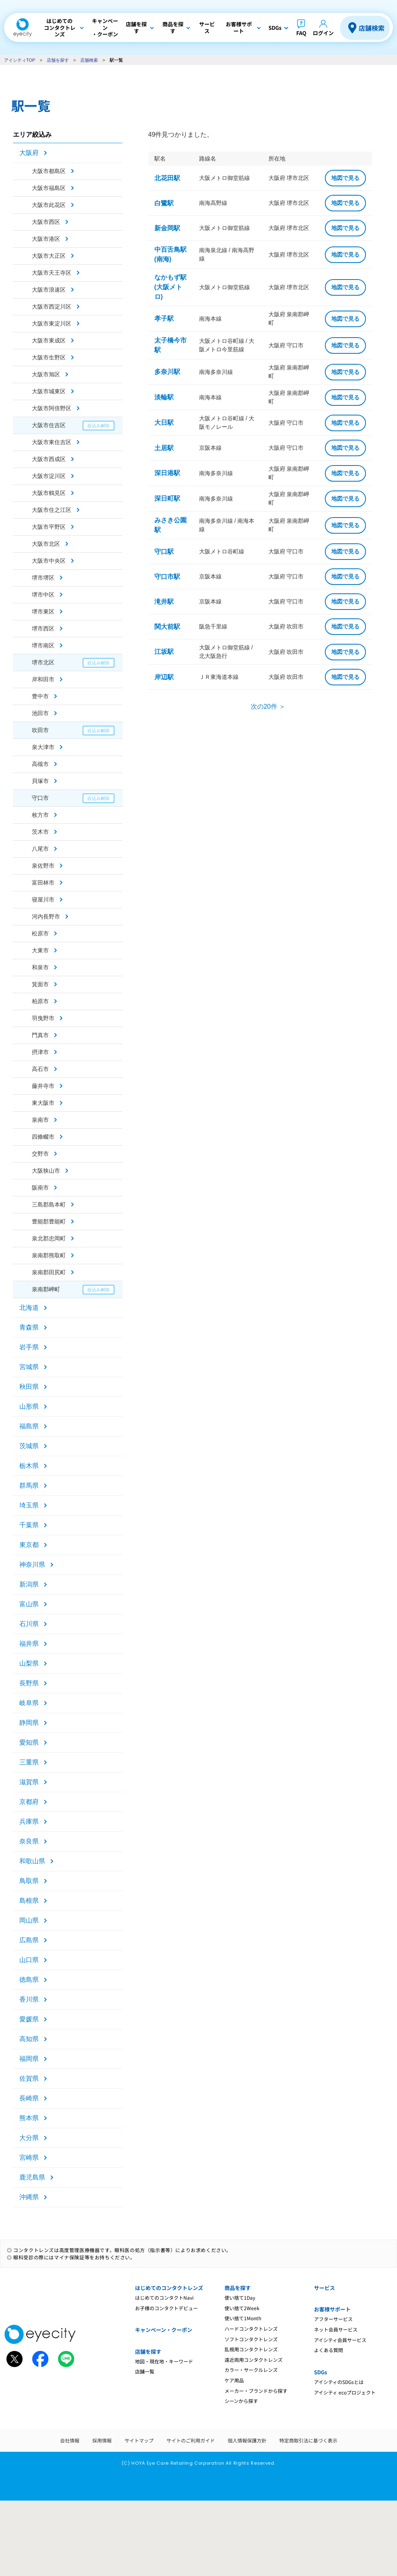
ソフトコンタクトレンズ (251, 2339)
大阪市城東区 (49, 391)
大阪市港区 (46, 239)
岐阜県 (29, 1702)
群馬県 (29, 1485)
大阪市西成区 (49, 459)
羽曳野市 (43, 1018)
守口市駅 (167, 576)
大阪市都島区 (49, 171)
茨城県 (29, 1445)
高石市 (40, 1069)
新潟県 (29, 1584)
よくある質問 (328, 2349)
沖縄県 (29, 2197)
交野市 (40, 1153)
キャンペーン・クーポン (163, 2330)
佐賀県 (29, 2078)
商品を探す (237, 2288)
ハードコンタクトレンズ (251, 2328)
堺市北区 (43, 662)
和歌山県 (32, 1861)
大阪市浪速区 (49, 289)
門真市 (40, 1035)
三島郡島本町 (49, 1204)
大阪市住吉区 (49, 425)
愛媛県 (29, 2019)
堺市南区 (43, 645)
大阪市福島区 (49, 188)
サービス (324, 2288)
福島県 (29, 1426)
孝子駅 (164, 318)
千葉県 (29, 1525)
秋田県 (29, 1386)
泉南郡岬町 (46, 1289)
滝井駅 (164, 601)
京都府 (29, 1801)
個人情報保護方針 (247, 2440)
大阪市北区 (46, 544)
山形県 (29, 1406)
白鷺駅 (164, 203)
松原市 (40, 933)
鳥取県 (29, 1880)
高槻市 (40, 764)
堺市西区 (43, 628)
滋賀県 (29, 1782)
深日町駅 (167, 498)
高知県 (29, 2038)
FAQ (301, 33)
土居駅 (164, 448)
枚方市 (40, 815)
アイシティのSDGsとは (339, 2381)
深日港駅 (167, 473)
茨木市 (40, 832)
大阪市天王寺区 (51, 272)
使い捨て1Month (242, 2318)
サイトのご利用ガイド (190, 2440)
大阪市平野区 (49, 527)
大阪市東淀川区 (51, 323)
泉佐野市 (43, 865)
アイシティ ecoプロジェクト (345, 2392)
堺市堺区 (43, 577)
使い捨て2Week (242, 2308)
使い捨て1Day (239, 2297)
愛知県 (29, 1742)
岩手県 (29, 1347)
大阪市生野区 (49, 357)
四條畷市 (43, 1137)
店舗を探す (58, 60)
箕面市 (40, 984)
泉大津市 (43, 747)
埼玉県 (29, 1505)
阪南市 (40, 1187)
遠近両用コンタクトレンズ (253, 2359)
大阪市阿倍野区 (51, 408)
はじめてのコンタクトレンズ (169, 2288)
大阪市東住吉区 (51, 442)
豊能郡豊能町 (49, 1221)
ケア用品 (234, 2380)
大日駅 (164, 422)
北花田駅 (167, 178)
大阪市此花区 (49, 205)
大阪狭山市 (46, 1170)
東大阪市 (43, 1103)
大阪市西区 (46, 222)
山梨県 (29, 1663)
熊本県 (29, 2118)
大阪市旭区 (46, 374)
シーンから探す (241, 2400)
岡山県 (29, 1920)
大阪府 (29, 152)
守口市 (40, 798)
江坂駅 (164, 651)
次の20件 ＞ (268, 706)
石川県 (29, 1623)
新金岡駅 (167, 228)
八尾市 (40, 848)
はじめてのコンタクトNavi (164, 2297)
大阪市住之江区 (51, 510)
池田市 (40, 713)
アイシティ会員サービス (340, 2339)
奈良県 (29, 1841)
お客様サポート (332, 2309)
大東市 (40, 950)
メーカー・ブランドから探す (255, 2390)
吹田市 (40, 730)
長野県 (29, 1683)
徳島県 (29, 1979)
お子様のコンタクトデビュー (166, 2308)
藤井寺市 (43, 1086)
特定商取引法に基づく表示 (308, 2440)
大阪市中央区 (49, 560)
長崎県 (29, 2098)
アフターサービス (333, 2318)
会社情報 (69, 2440)
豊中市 (40, 696)
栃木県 (29, 1465)
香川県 (29, 1999)
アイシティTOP (19, 60)
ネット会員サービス (336, 2329)
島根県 (29, 1900)
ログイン (323, 33)
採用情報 (102, 2440)
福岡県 (29, 2058)
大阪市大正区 (49, 256)
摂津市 (40, 1052)
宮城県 (29, 1366)
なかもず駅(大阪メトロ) (170, 287)
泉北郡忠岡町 (49, 1238)
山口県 (29, 1959)
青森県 (29, 1327)
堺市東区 (43, 611)
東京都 (29, 1544)
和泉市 (40, 967)
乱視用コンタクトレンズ (251, 2349)
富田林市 (43, 882)
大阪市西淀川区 (51, 306)
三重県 (29, 1762)
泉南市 (40, 1120)
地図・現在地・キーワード (164, 2361)
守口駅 (164, 551)
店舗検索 (372, 28)
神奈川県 (32, 1564)
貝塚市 (40, 781)
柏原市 (40, 1001)
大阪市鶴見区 (49, 493)
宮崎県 (29, 2157)
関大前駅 (167, 626)
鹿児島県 (32, 2177)
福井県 (29, 1643)
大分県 (29, 2137)
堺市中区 (43, 594)
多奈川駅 (167, 371)
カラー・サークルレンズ (251, 2369)
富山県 (29, 1604)
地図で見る (345, 178)
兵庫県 (29, 1821)
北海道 (29, 1307)
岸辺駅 (164, 677)
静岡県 (29, 1722)
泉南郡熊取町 (49, 1255)
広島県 (29, 1940)
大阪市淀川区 (49, 476)
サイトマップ (139, 2440)
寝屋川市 (43, 899)
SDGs (320, 2372)
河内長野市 (46, 916)
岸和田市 (43, 679)
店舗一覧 (144, 2371)
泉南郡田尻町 (49, 1272)
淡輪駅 (164, 397)
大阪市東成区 (49, 340)
